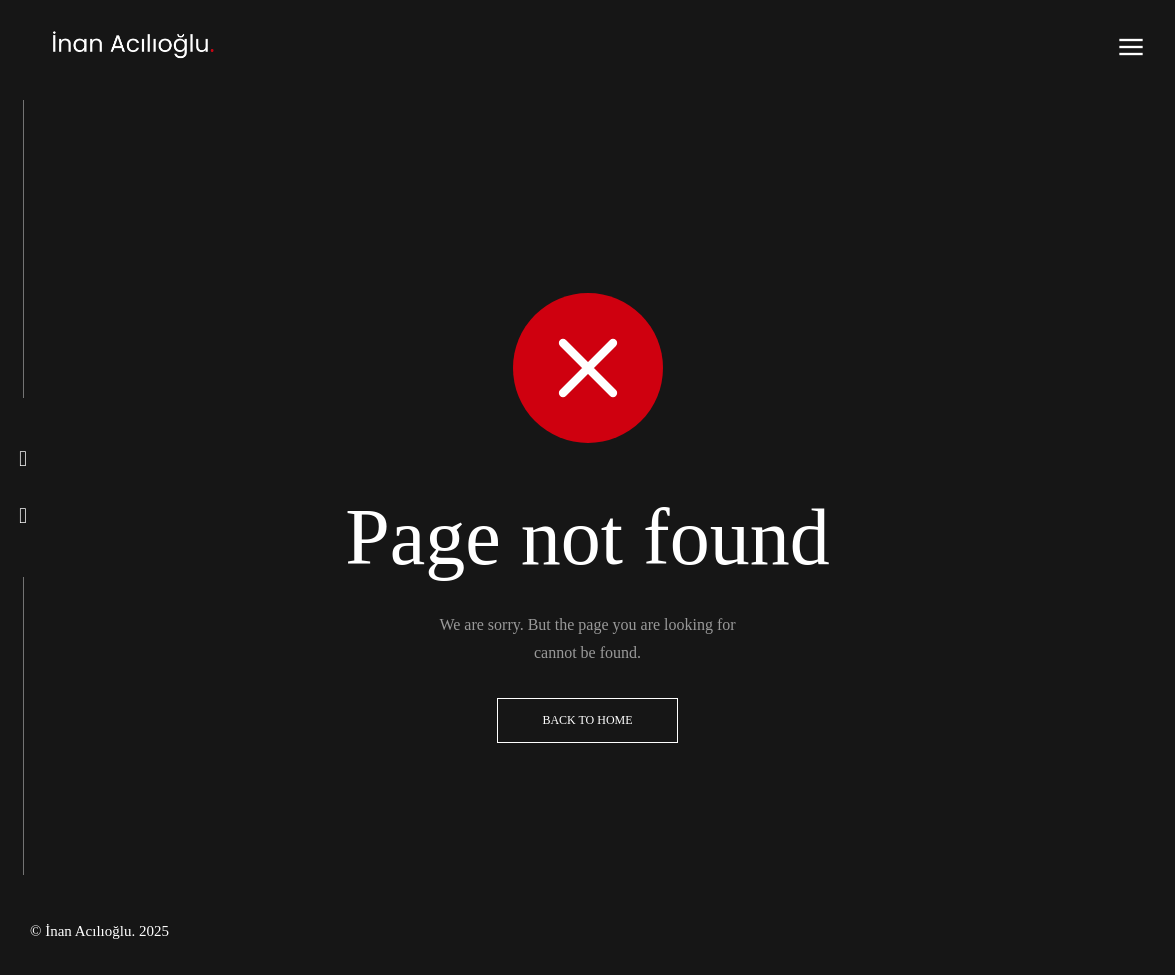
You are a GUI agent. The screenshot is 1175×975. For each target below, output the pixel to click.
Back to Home (587, 720)
